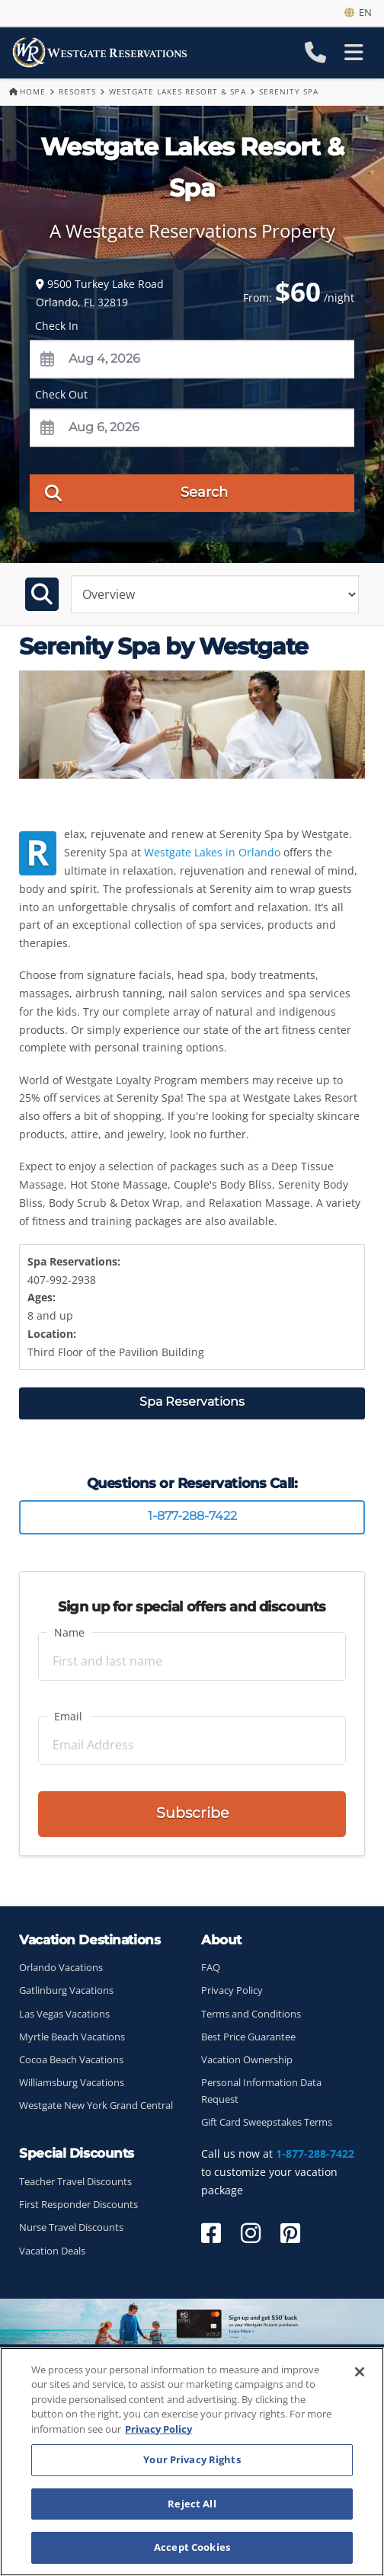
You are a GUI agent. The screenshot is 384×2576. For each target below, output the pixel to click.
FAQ (210, 1967)
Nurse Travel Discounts (71, 2227)
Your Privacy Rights (191, 2459)
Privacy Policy (232, 1990)
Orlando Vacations (61, 1967)
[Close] (359, 2372)
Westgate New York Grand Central (96, 2105)
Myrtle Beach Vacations (72, 2036)
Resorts (77, 91)
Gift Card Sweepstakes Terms (266, 2122)
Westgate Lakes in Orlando (212, 852)
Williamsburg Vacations (71, 2082)
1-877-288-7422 (192, 1516)
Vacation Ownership (247, 2059)
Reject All (192, 2503)
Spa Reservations (192, 1401)
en (358, 12)
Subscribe (192, 1813)
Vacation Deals (52, 2251)
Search (136, 492)
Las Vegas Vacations (64, 2014)
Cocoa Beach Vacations (71, 2059)
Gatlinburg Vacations (66, 1990)
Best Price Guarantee (248, 2036)
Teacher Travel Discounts (75, 2181)
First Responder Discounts (78, 2204)
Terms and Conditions (251, 2014)
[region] (192, 2461)
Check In (56, 325)
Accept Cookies (192, 2547)
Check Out (61, 394)
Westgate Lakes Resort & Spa (177, 91)
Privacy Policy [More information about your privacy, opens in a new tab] (158, 2429)
